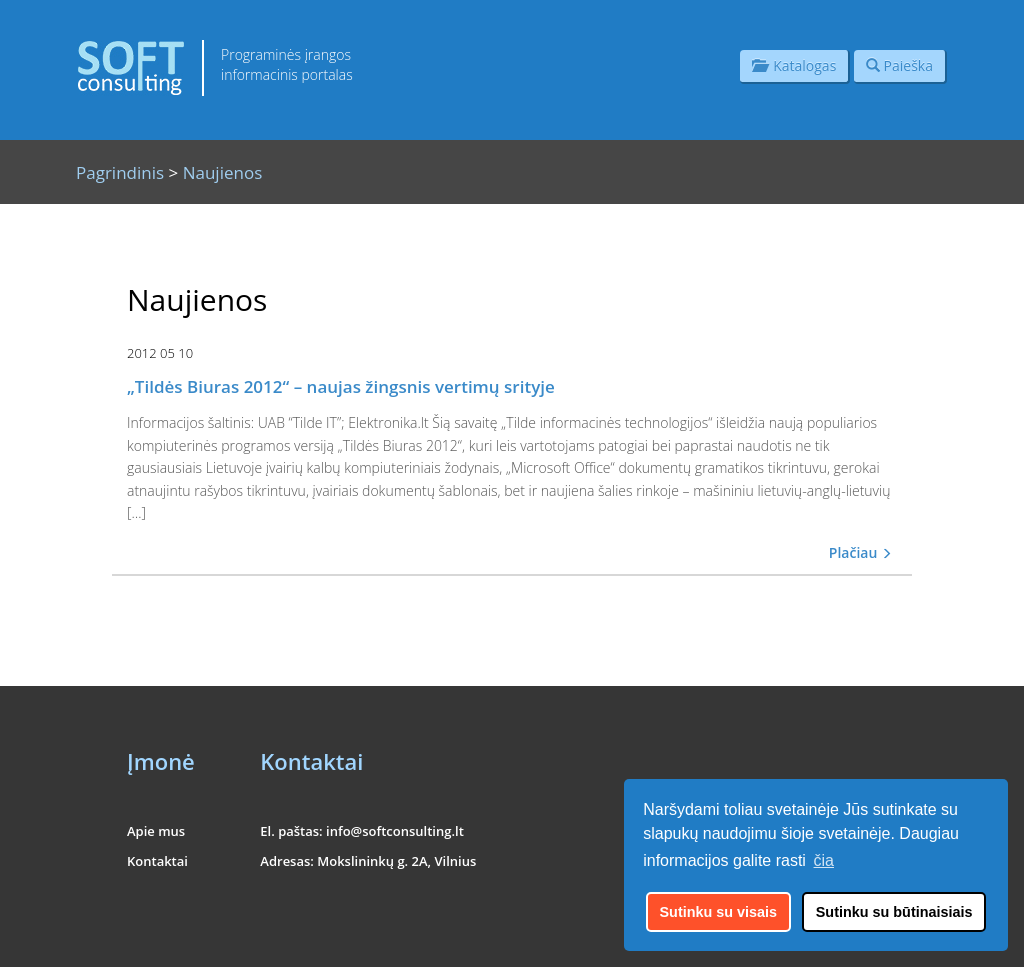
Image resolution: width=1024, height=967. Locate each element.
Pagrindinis (120, 172)
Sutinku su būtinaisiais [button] (894, 912)
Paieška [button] (899, 65)
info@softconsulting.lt (395, 831)
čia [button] (824, 860)
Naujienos (223, 172)
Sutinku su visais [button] (719, 912)
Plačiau (860, 552)
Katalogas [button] (794, 65)
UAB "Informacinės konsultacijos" (815, 939)
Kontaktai (157, 861)
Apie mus (156, 831)
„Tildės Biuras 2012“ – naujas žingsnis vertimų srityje (341, 386)
